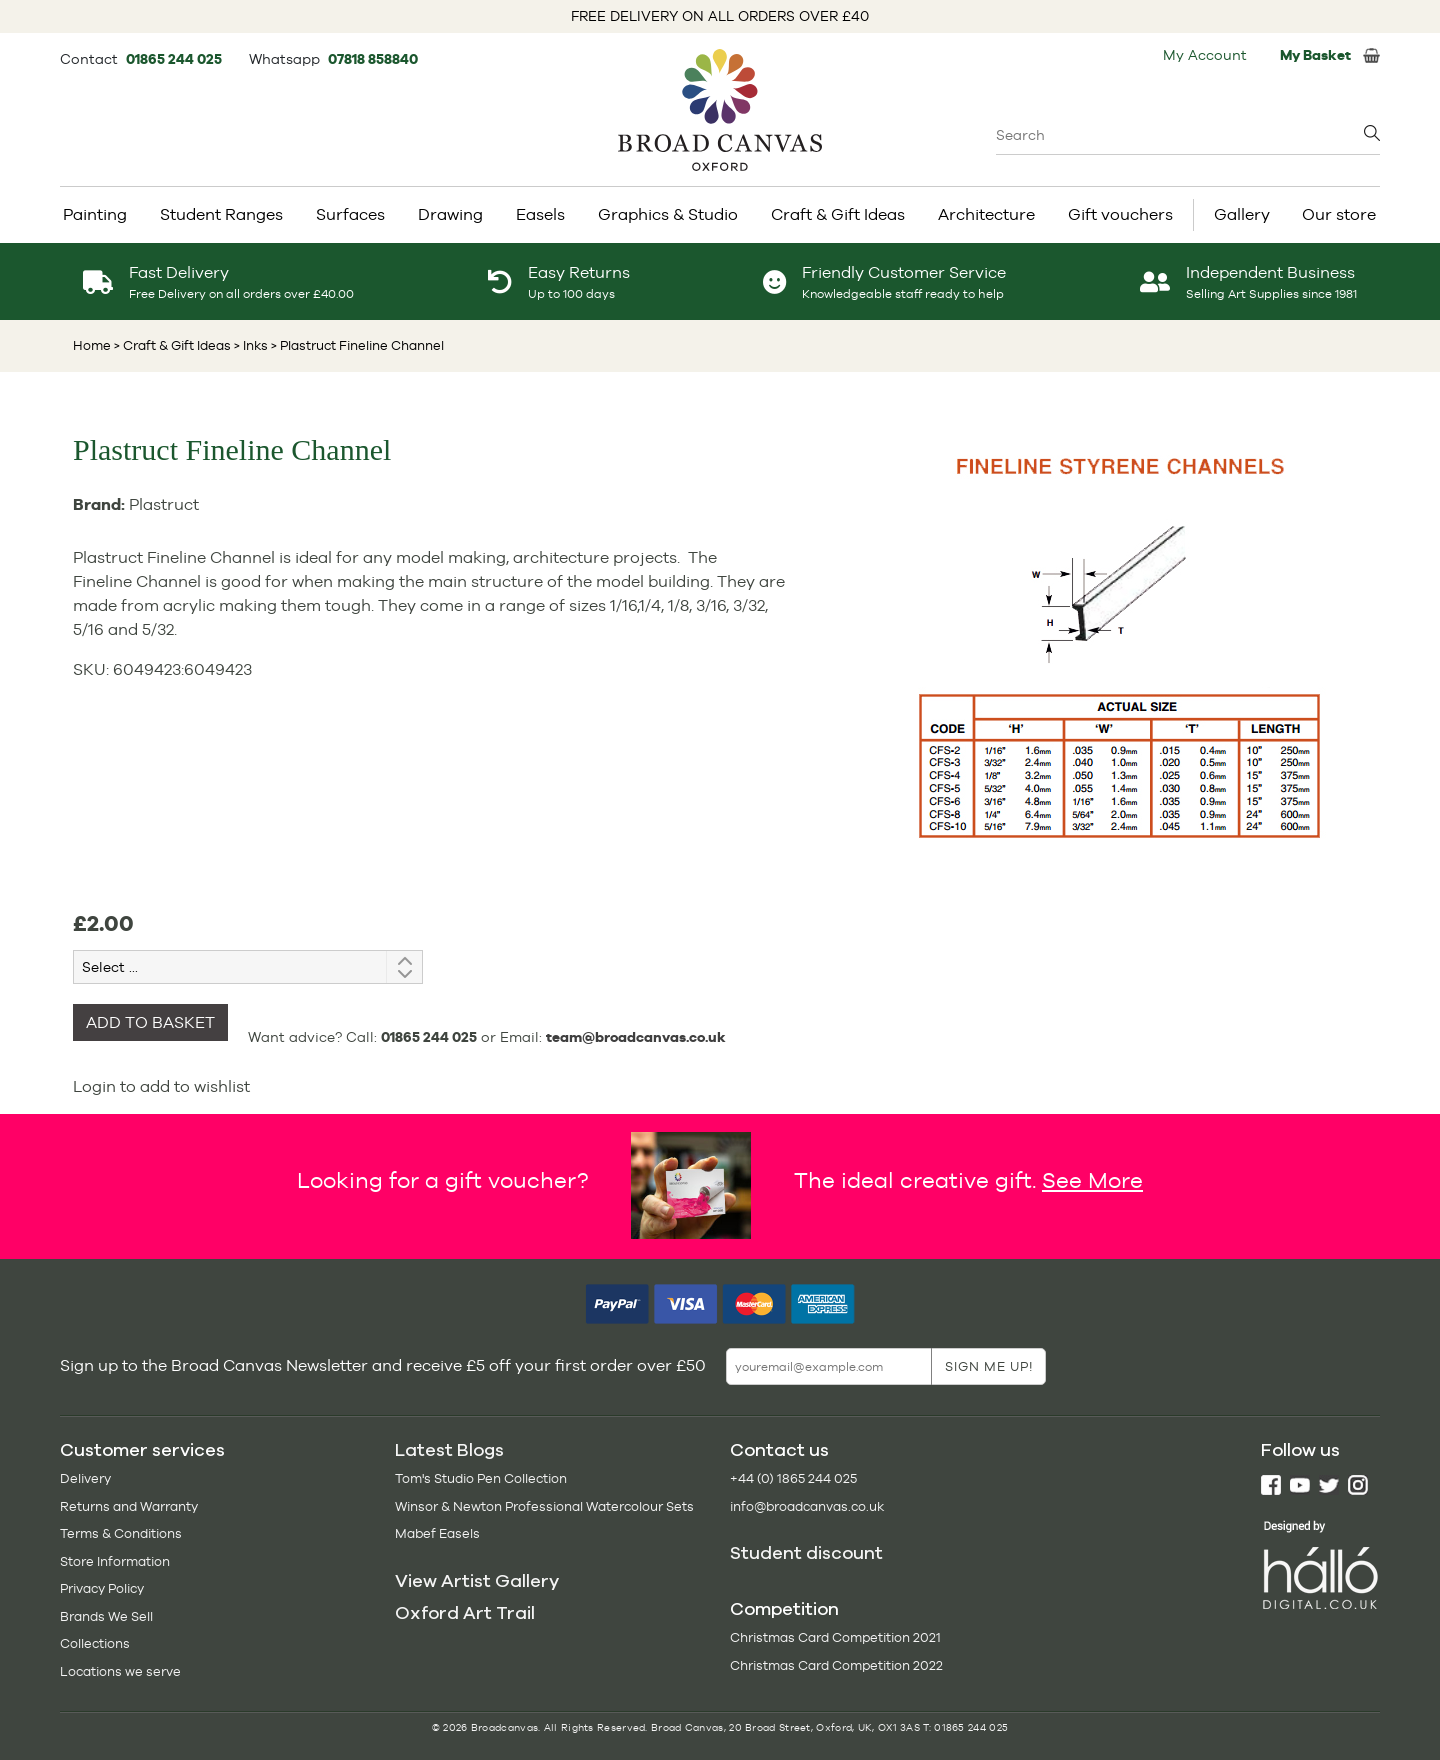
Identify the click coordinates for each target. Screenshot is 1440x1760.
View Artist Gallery (477, 1581)
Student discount (806, 1553)
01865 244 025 (175, 59)
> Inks (249, 345)
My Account (1205, 55)
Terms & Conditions (121, 1533)
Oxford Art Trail (465, 1613)
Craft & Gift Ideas (838, 214)
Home (92, 345)
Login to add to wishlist (161, 1086)
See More (1092, 1180)
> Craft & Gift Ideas (172, 345)
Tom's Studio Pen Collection (481, 1478)
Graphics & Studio (668, 214)
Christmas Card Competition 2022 (836, 1665)
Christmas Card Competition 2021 (835, 1637)
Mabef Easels (437, 1533)
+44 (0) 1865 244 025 (793, 1478)
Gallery (1242, 214)
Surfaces (350, 214)
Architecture (986, 214)
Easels (540, 214)
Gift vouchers (1120, 214)
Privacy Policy (102, 1588)
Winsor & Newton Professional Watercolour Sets (544, 1506)
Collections (95, 1643)
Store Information (115, 1561)
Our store (1339, 214)
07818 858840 (373, 59)
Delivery (85, 1478)
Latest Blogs (449, 1450)
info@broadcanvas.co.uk (807, 1506)
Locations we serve (120, 1671)
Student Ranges (221, 214)
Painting (95, 214)
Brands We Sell (106, 1616)
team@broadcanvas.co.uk (636, 1037)
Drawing (450, 214)
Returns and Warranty (129, 1506)
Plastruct (164, 504)
